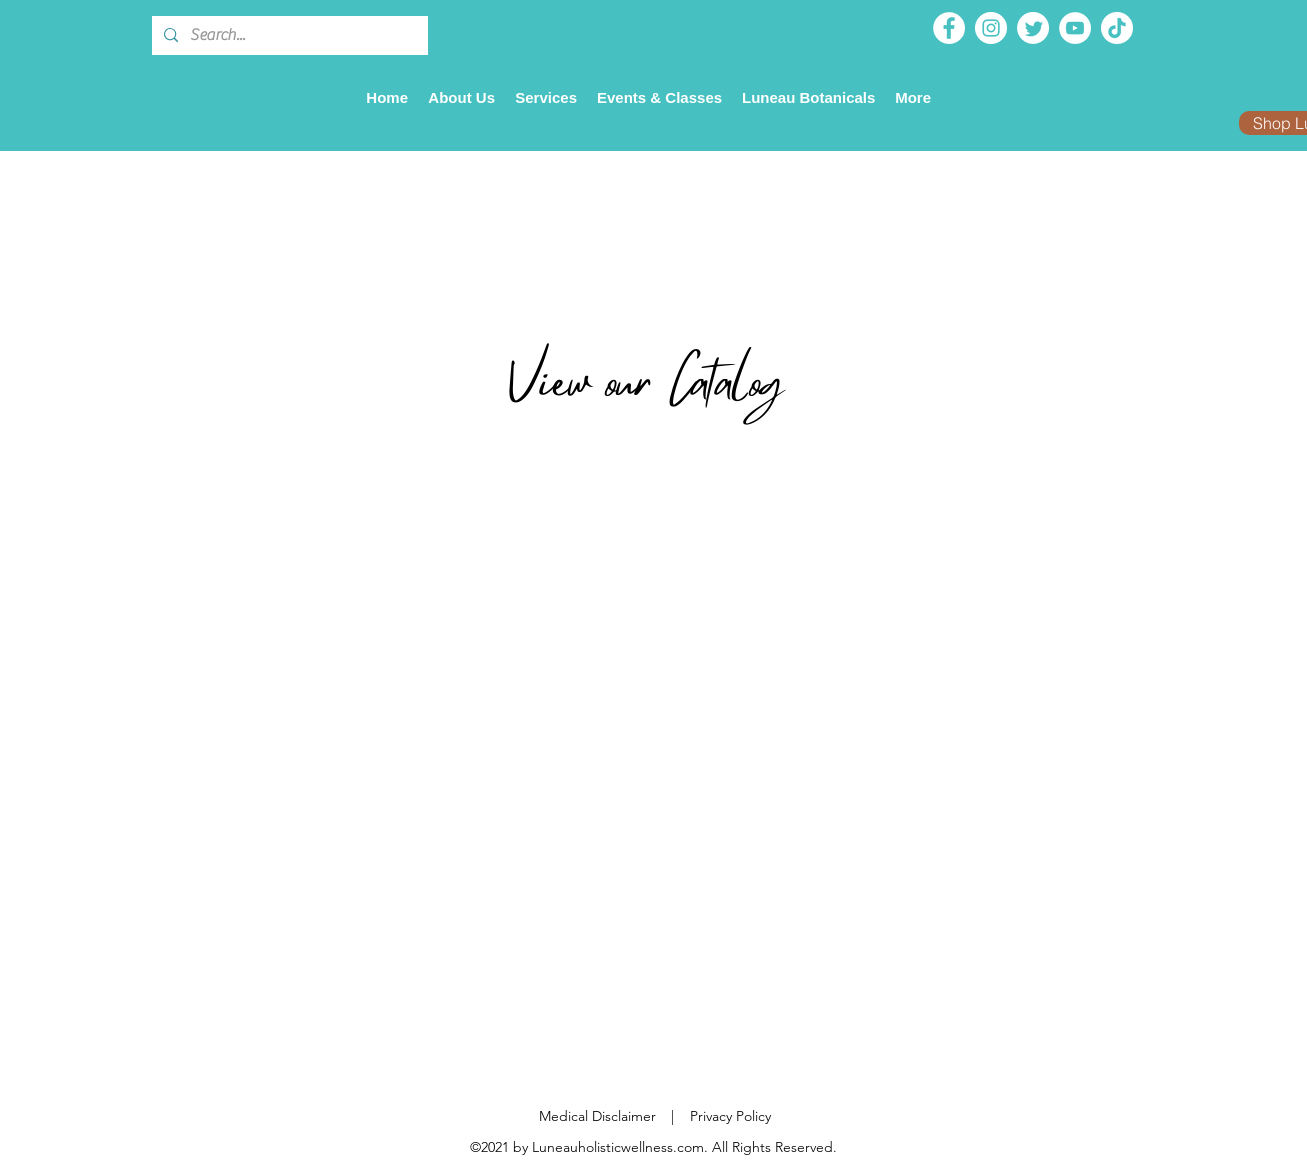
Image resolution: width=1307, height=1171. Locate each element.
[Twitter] (1033, 28)
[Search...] (288, 35)
